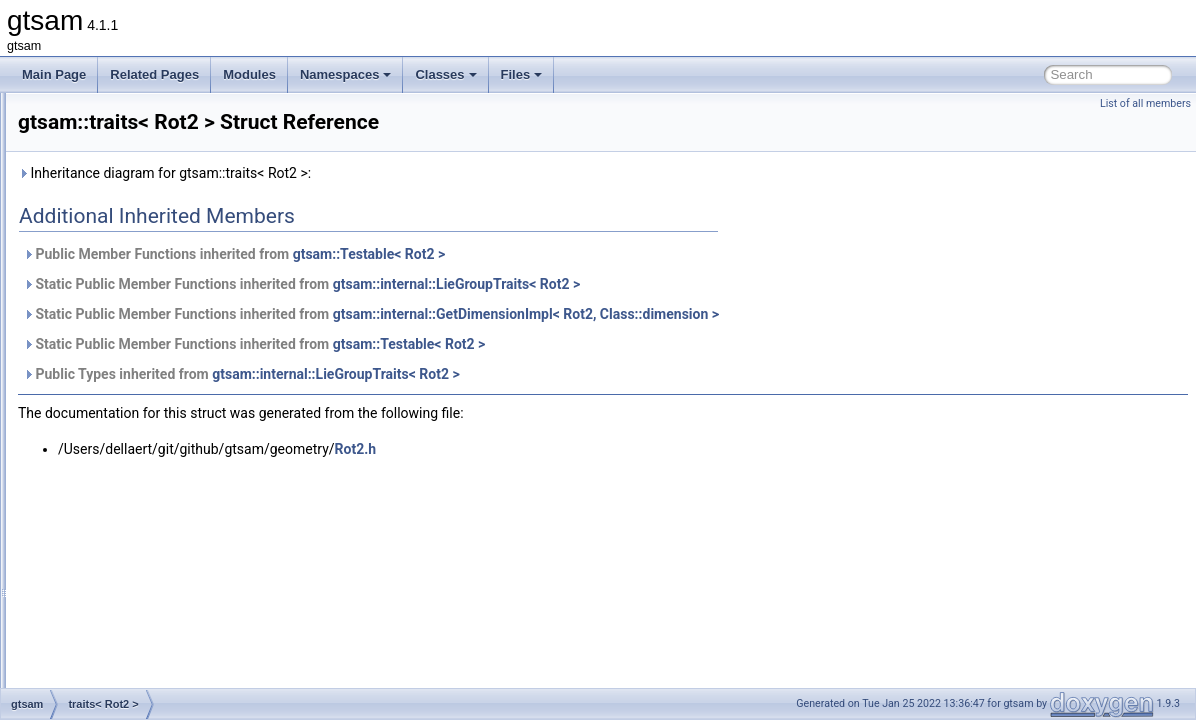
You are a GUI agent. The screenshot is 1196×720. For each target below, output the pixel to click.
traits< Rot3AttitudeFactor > (155, 444)
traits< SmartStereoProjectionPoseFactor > (196, 664)
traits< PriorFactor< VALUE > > (164, 158)
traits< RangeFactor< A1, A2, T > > (174, 290)
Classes (445, 74)
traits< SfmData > (128, 466)
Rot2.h (606, 449)
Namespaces (346, 74)
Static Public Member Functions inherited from (551, 284)
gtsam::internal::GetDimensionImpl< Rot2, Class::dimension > (776, 314)
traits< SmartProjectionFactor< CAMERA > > (200, 532)
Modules (249, 74)
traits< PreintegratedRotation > (163, 114)
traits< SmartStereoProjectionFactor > (182, 620)
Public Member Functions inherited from (484, 254)
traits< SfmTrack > (131, 488)
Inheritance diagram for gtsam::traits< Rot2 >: (414, 173)
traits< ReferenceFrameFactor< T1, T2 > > (195, 334)
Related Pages (154, 74)
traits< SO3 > (117, 686)
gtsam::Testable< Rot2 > (619, 254)
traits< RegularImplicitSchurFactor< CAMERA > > (213, 378)
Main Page (54, 74)
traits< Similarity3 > (133, 510)
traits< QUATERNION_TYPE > (164, 268)
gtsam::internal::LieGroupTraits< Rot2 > (706, 284)
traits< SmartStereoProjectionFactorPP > (190, 642)
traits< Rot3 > (118, 422)
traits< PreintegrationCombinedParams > (190, 136)
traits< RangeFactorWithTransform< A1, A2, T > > (213, 312)
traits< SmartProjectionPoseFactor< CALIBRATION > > (228, 554)
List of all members (1145, 103)
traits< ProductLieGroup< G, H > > (173, 180)
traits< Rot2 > (118, 400)
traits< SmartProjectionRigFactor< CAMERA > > (209, 598)
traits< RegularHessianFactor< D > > (179, 356)
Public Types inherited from (491, 374)
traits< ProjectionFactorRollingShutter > (186, 246)
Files (522, 74)
